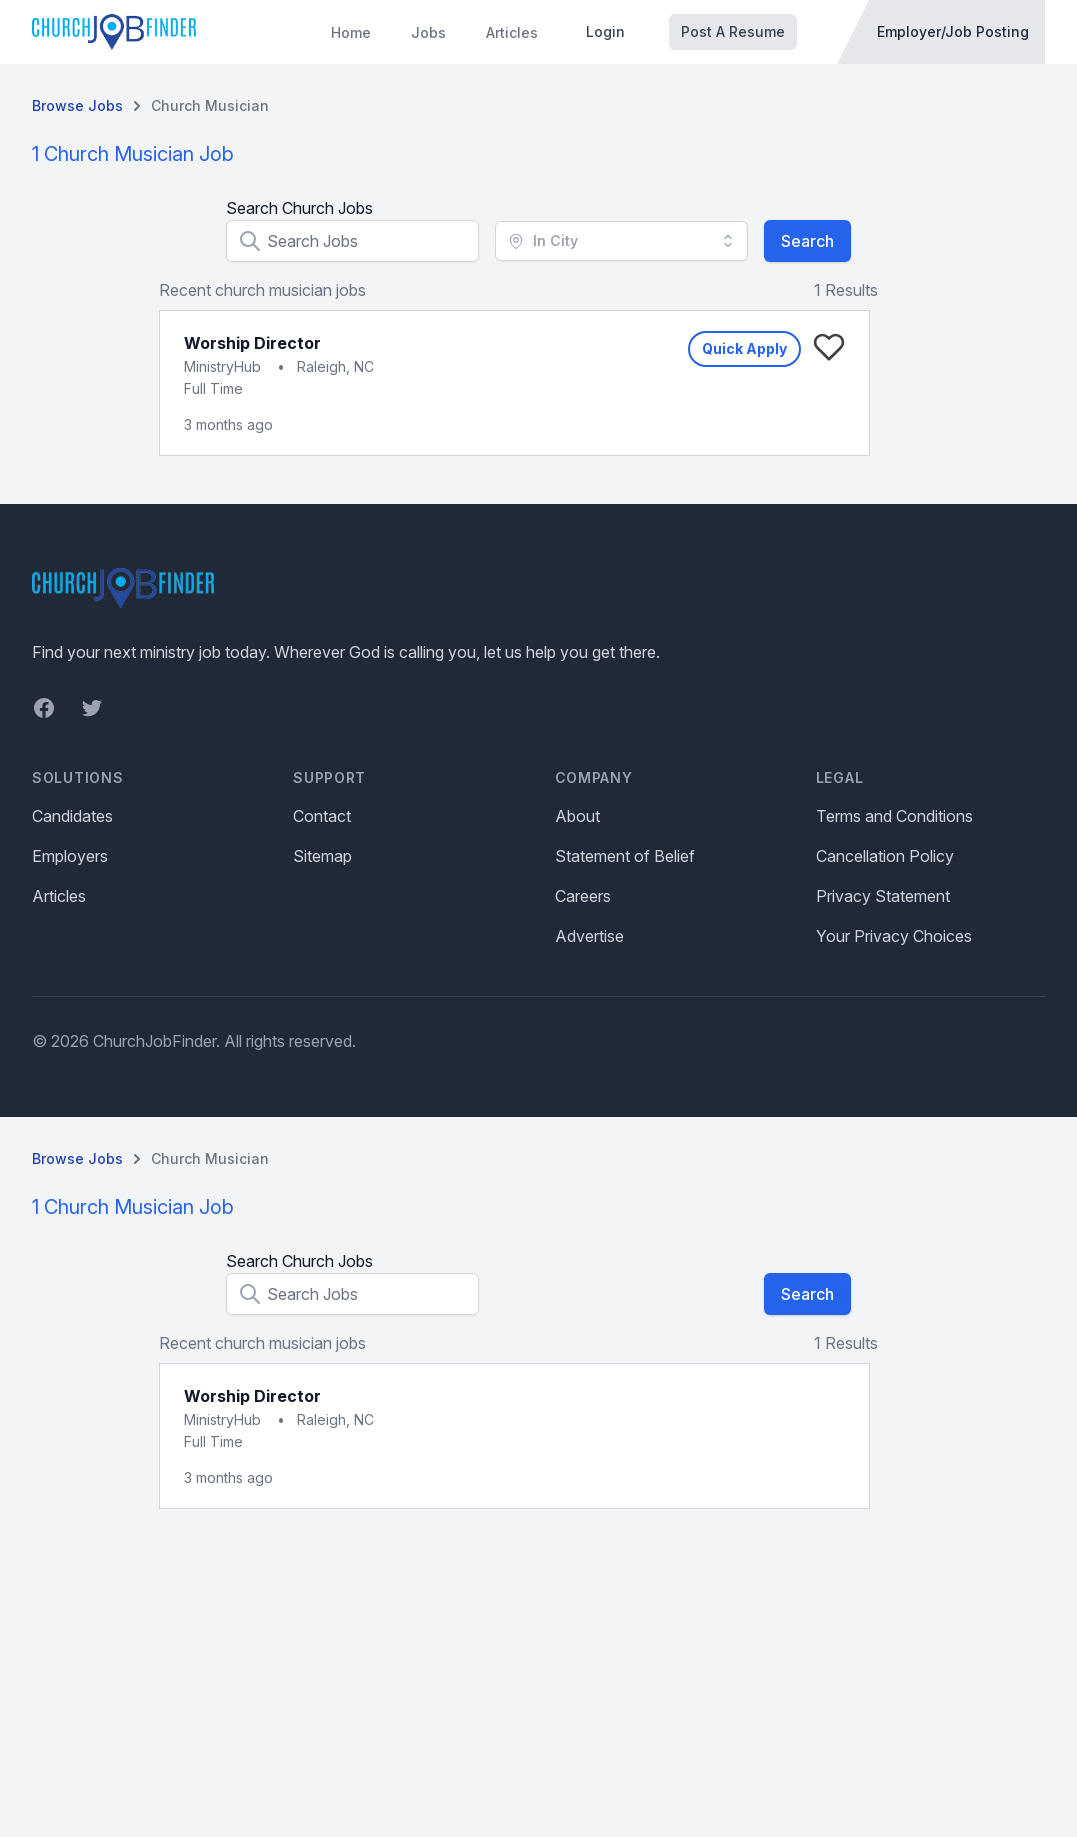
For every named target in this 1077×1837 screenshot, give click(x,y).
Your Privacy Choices (894, 936)
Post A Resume (733, 31)
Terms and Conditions (894, 816)
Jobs (428, 32)
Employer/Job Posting (953, 31)
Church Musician (210, 105)
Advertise (589, 936)
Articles (512, 32)
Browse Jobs (77, 105)
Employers (70, 856)
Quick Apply (744, 348)
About (577, 816)
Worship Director (252, 343)
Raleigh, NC (335, 366)
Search (807, 241)
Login (605, 31)
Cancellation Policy (885, 856)
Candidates (72, 816)
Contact (322, 816)
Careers (583, 896)
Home (351, 32)
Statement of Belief (625, 856)
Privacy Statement (883, 896)
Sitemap (322, 856)
